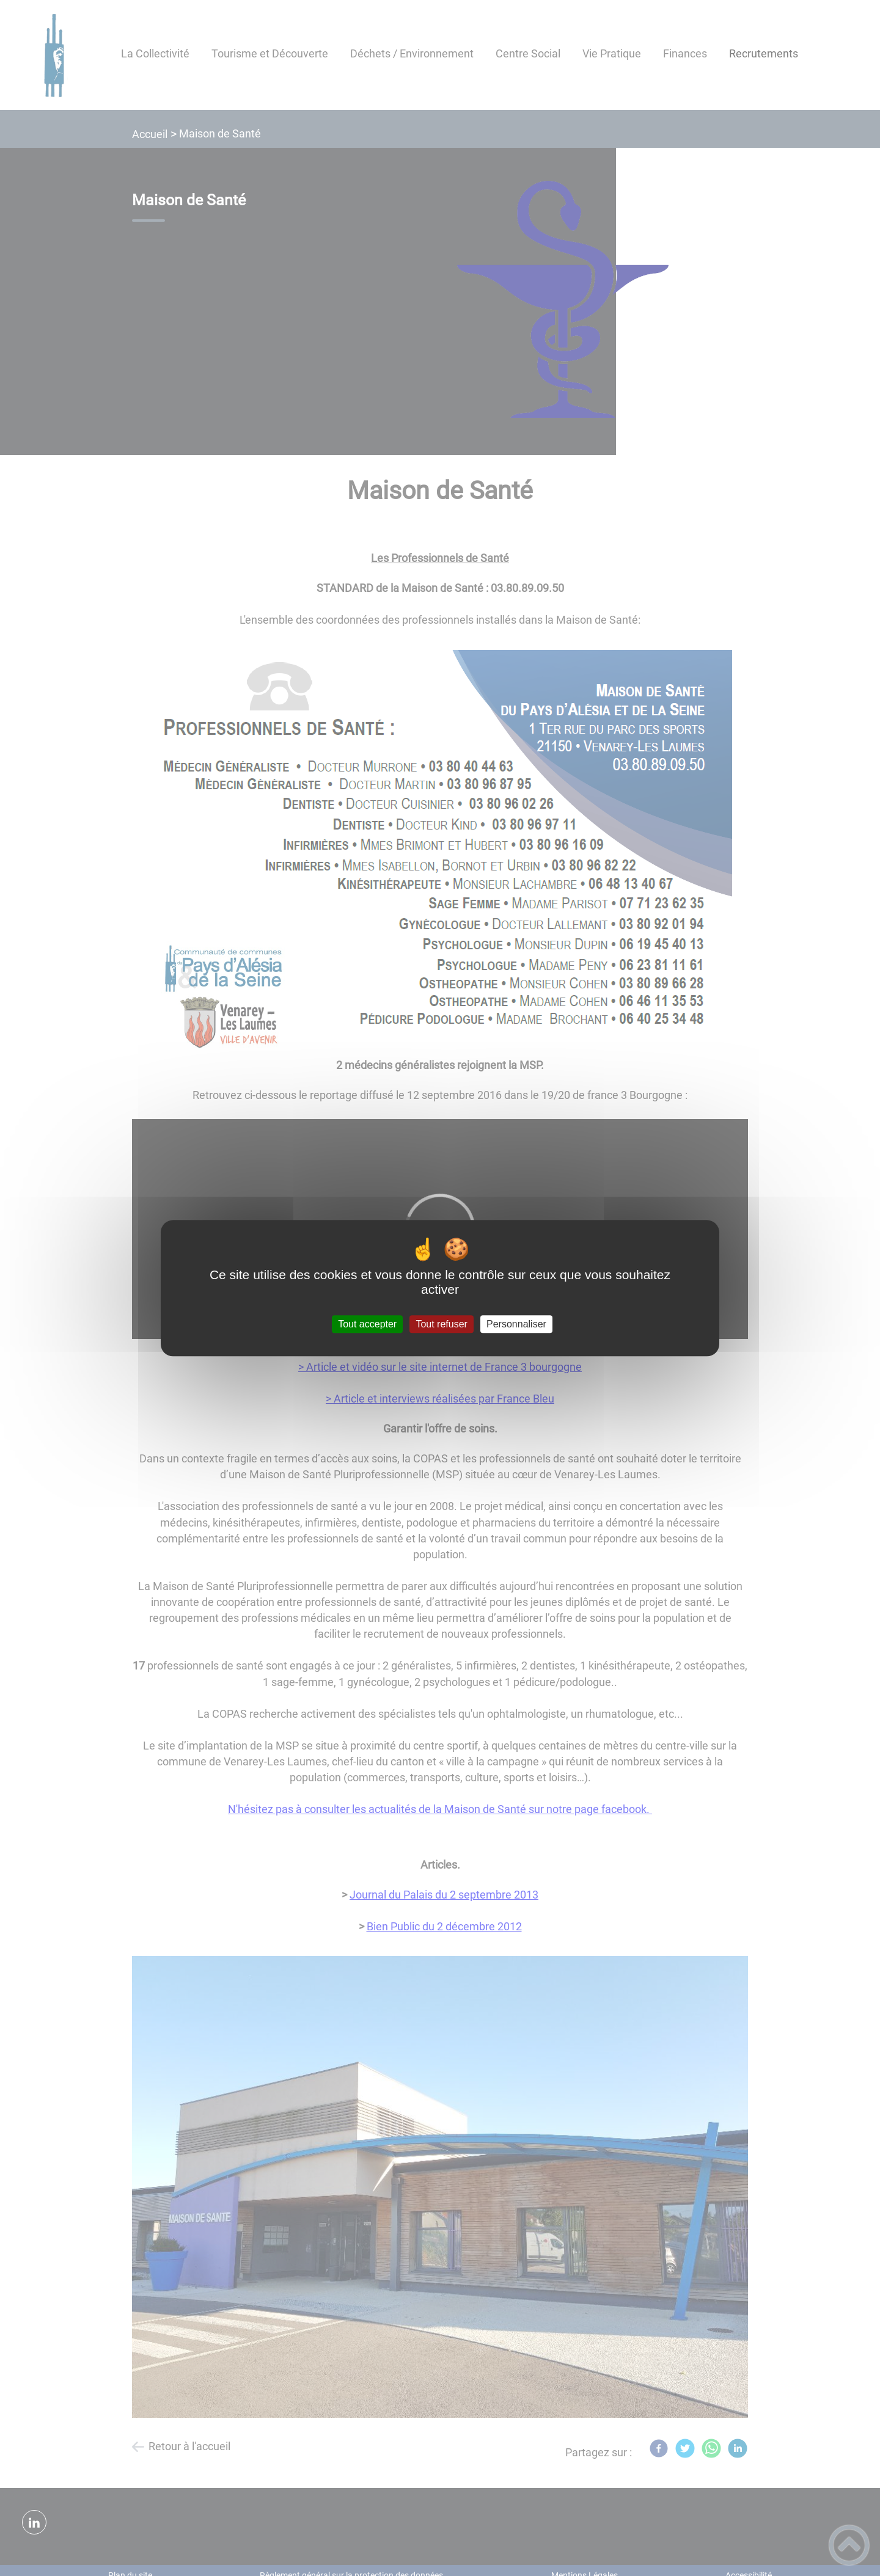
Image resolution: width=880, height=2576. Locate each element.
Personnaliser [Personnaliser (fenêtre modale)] (516, 1324)
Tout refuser (441, 1324)
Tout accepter (367, 1324)
